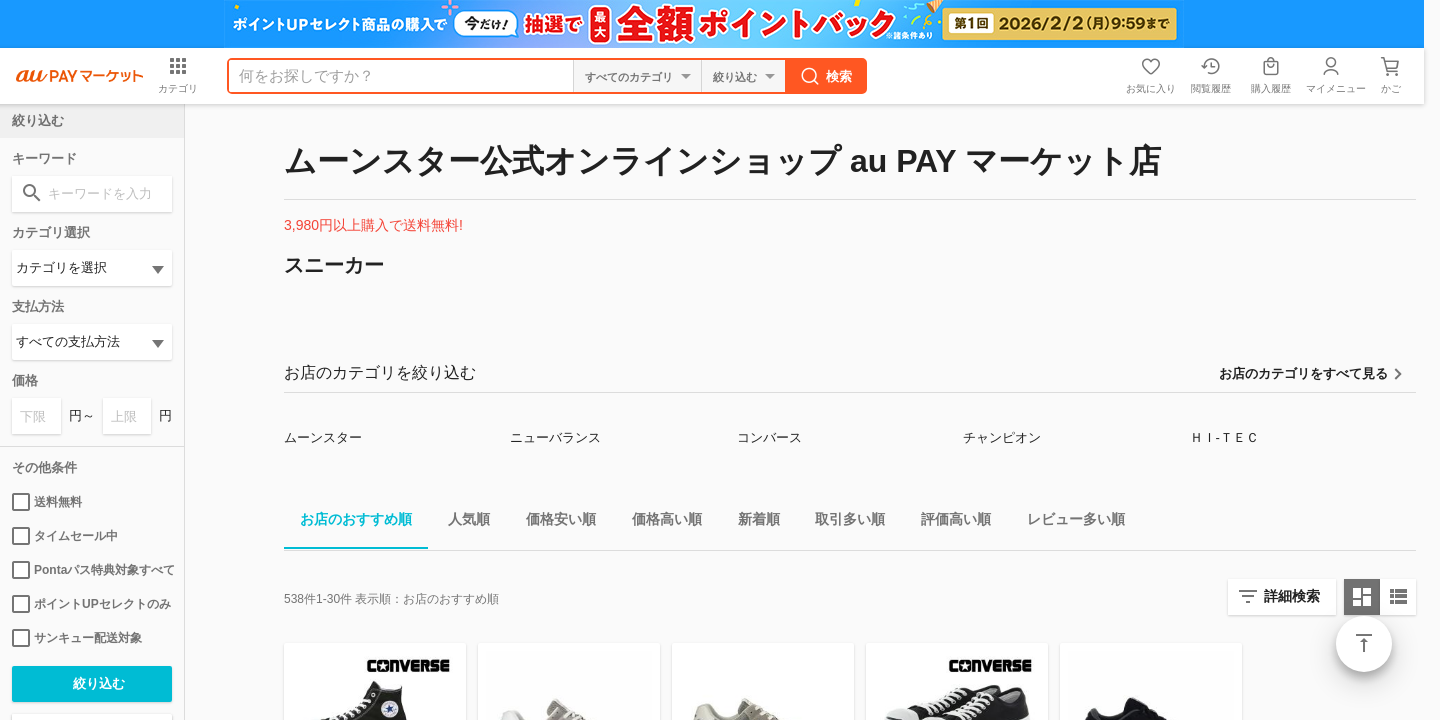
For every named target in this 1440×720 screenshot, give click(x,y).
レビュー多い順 (1068, 522)
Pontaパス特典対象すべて (92, 570)
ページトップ (1364, 644)
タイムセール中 (65, 536)
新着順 (751, 522)
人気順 (461, 522)
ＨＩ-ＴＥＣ (1224, 437)
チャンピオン (1002, 437)
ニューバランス (555, 437)
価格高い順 (659, 522)
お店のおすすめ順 (348, 522)
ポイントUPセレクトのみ (91, 604)
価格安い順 (553, 522)
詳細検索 (1292, 596)
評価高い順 (948, 522)
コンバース (769, 437)
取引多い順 (842, 522)
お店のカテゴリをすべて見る (1303, 373)
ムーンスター (323, 437)
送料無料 (47, 502)
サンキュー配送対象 (77, 638)
